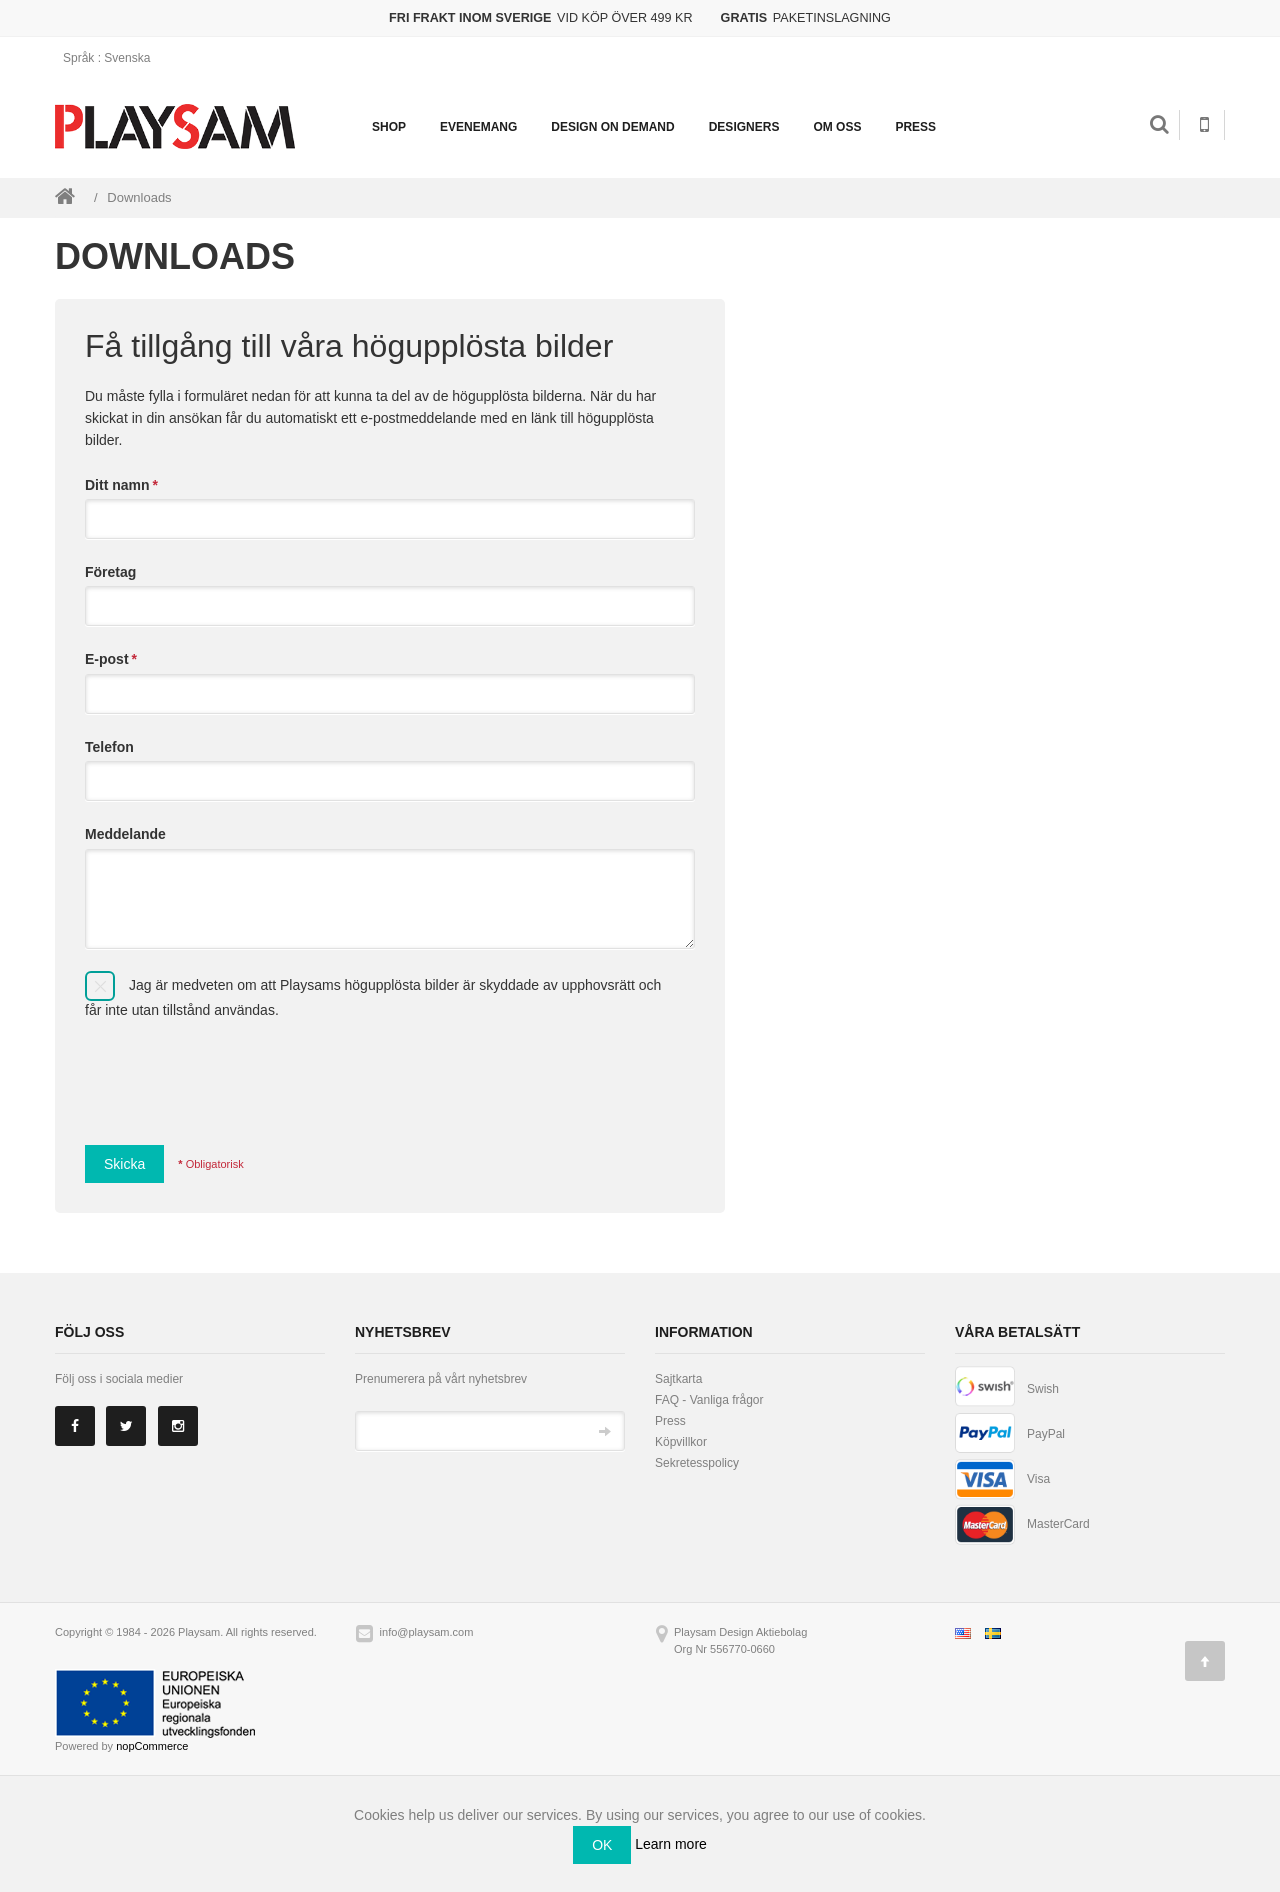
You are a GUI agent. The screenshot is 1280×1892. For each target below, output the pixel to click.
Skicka (124, 1164)
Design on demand (612, 127)
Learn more (671, 1844)
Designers (744, 127)
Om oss (837, 127)
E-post (111, 659)
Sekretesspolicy (697, 1463)
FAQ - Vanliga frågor (709, 1400)
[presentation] (237, 1075)
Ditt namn (121, 485)
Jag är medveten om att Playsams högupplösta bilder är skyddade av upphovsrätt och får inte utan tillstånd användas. (373, 996)
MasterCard (1058, 1524)
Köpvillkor (681, 1442)
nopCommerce (152, 1746)
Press (915, 127)
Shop (389, 127)
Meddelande (125, 834)
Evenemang (478, 127)
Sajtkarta (678, 1379)
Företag (110, 572)
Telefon (109, 747)
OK (602, 1845)
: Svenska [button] (113, 58)
